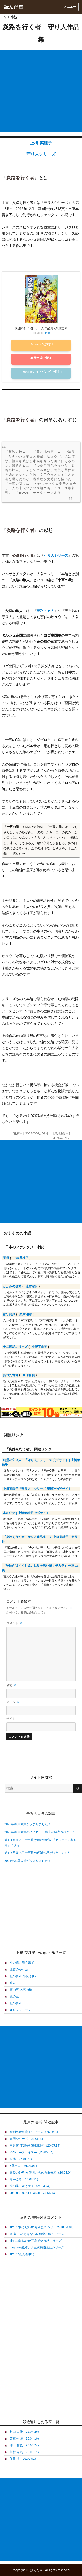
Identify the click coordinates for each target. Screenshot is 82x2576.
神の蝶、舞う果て (22, 1962)
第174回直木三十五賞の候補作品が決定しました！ (39, 1853)
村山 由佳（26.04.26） (25, 2431)
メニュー (70, 6)
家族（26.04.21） (22, 2159)
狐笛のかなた (19, 1969)
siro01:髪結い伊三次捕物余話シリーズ (36, 2240)
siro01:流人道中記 (22, 2254)
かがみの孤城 (12, 1286)
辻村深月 (32, 1286)
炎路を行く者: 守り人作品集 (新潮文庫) (42, 328)
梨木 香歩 (26, 1314)
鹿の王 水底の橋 (21, 1989)
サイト (11, 1718)
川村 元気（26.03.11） (25, 2452)
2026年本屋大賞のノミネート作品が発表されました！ (41, 1832)
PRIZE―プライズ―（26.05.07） (32, 2152)
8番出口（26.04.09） (24, 2165)
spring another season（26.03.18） (34, 2192)
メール (13, 1702)
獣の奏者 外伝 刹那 (23, 1976)
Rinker (47, 333)
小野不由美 (39, 1347)
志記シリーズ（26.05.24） (28, 2138)
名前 (11, 1685)
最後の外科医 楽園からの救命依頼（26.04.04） (42, 2172)
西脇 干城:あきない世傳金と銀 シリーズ (37, 2234)
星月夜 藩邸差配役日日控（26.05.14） (36, 2145)
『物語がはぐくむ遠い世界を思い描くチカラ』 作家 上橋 (40, 1568)
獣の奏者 (16, 2003)
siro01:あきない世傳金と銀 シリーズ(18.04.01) (41, 2227)
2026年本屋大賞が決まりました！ (27, 1824)
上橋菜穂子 (21, 1258)
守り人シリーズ (41, 154)
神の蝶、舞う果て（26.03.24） (31, 2186)
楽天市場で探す (41, 358)
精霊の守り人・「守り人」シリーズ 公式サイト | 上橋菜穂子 (41, 1462)
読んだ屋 (13, 6)
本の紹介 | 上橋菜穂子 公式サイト (26, 1513)
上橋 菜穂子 (41, 143)
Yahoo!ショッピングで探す (41, 371)
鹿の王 (14, 1996)
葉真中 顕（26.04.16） (25, 2438)
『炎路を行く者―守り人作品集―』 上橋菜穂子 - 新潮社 (39, 1539)
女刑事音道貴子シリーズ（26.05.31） (35, 2132)
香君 (6, 1258)
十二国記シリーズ (15, 1347)
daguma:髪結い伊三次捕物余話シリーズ (37, 2247)
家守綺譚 (9, 1314)
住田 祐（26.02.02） (24, 2458)
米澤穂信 (29, 1375)
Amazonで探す (41, 344)
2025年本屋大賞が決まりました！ (27, 1860)
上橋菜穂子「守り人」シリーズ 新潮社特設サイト (37, 1489)
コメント (14, 1623)
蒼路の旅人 (45, 611)
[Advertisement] (41, 91)
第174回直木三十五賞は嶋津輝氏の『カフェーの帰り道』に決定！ (40, 1842)
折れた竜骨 (10, 1375)
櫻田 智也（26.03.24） (25, 2445)
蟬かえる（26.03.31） (25, 2179)
